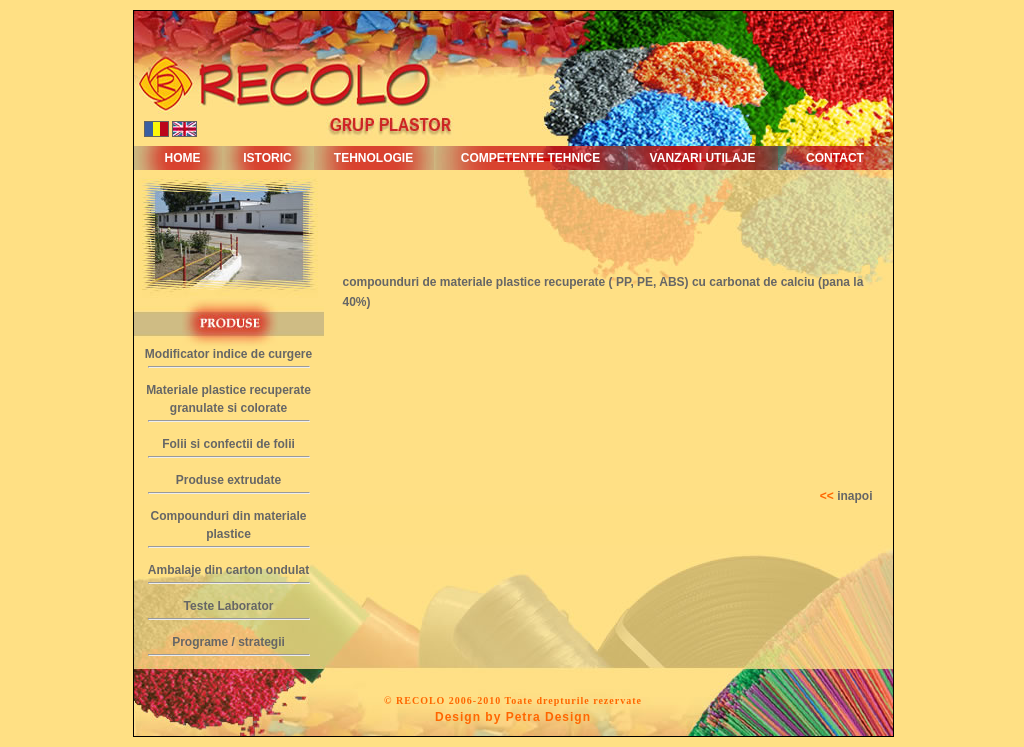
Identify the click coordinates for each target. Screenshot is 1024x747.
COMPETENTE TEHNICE (530, 158)
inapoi (854, 496)
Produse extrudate (228, 480)
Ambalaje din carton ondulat (228, 570)
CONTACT (835, 158)
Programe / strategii (228, 642)
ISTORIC (267, 158)
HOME (183, 158)
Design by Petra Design (513, 717)
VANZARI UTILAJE (703, 158)
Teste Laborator (229, 606)
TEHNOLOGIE (373, 158)
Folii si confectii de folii (228, 444)
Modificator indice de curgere (228, 354)
